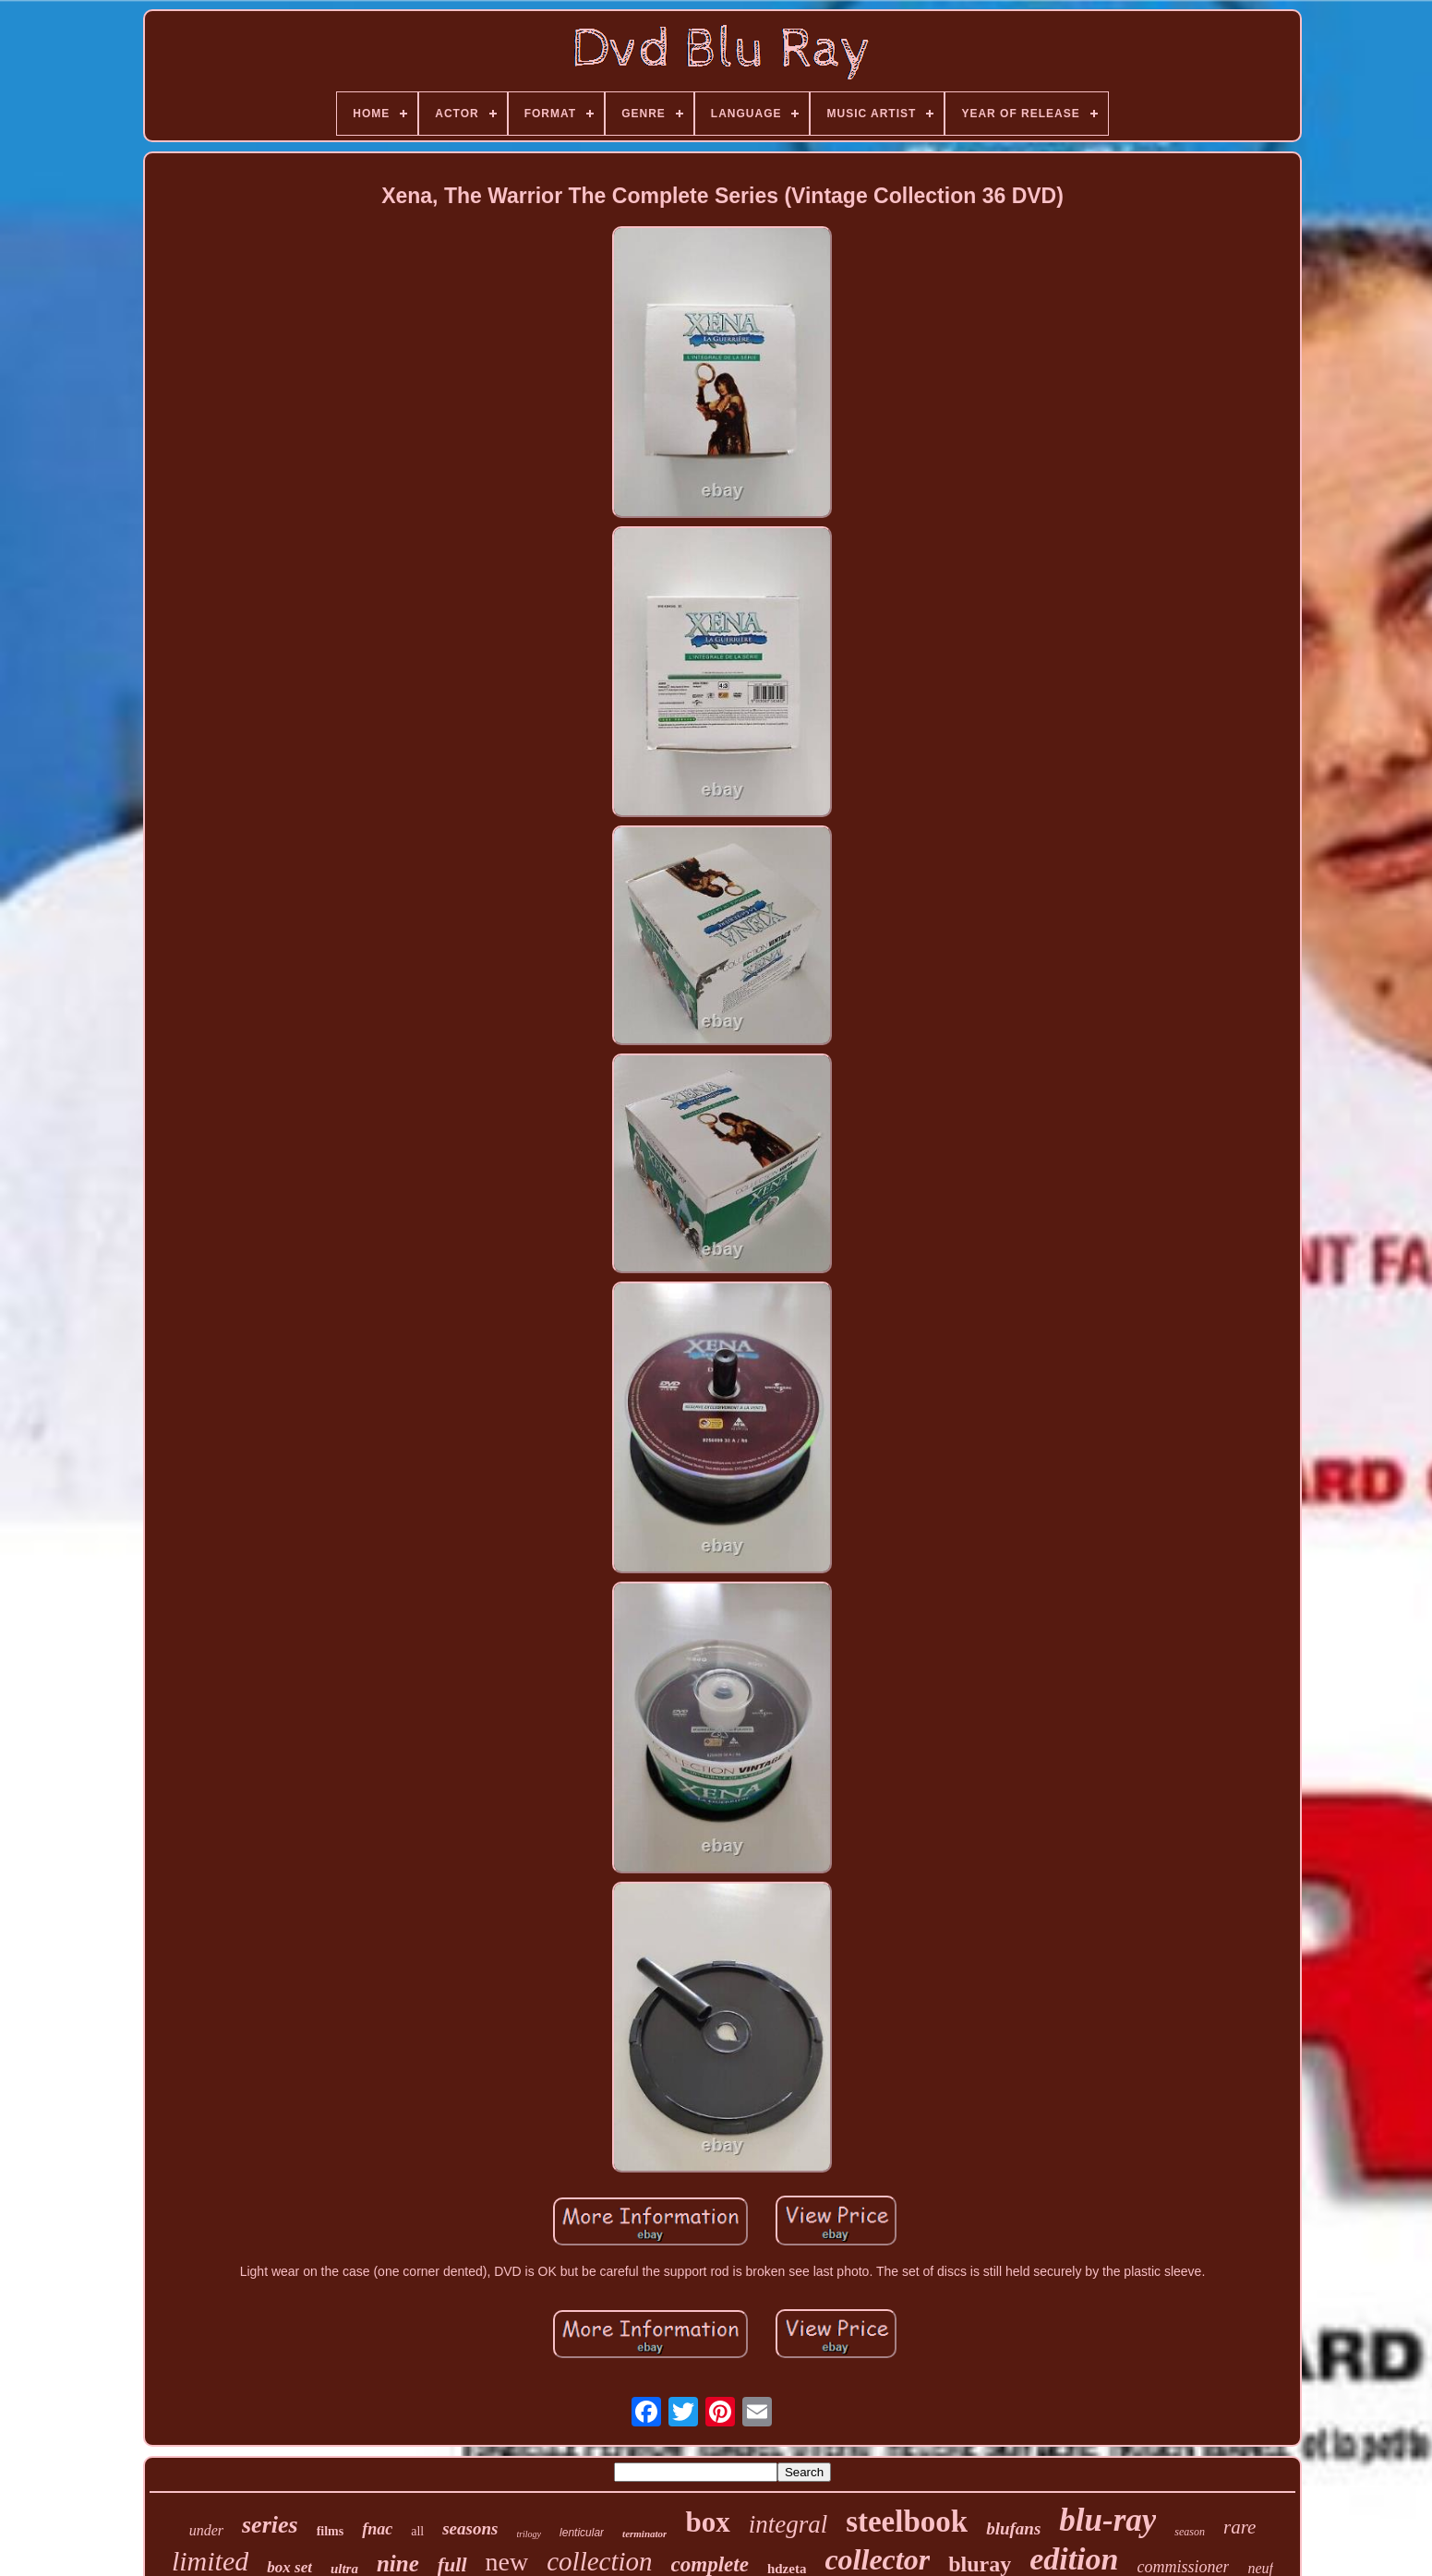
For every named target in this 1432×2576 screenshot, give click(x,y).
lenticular (582, 2532)
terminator (644, 2533)
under (206, 2530)
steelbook (907, 2521)
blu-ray (1107, 2520)
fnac (377, 2529)
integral (788, 2524)
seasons (470, 2528)
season (1189, 2531)
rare (1239, 2527)
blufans (1013, 2528)
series (270, 2524)
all (417, 2531)
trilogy (528, 2534)
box (707, 2522)
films (330, 2531)
